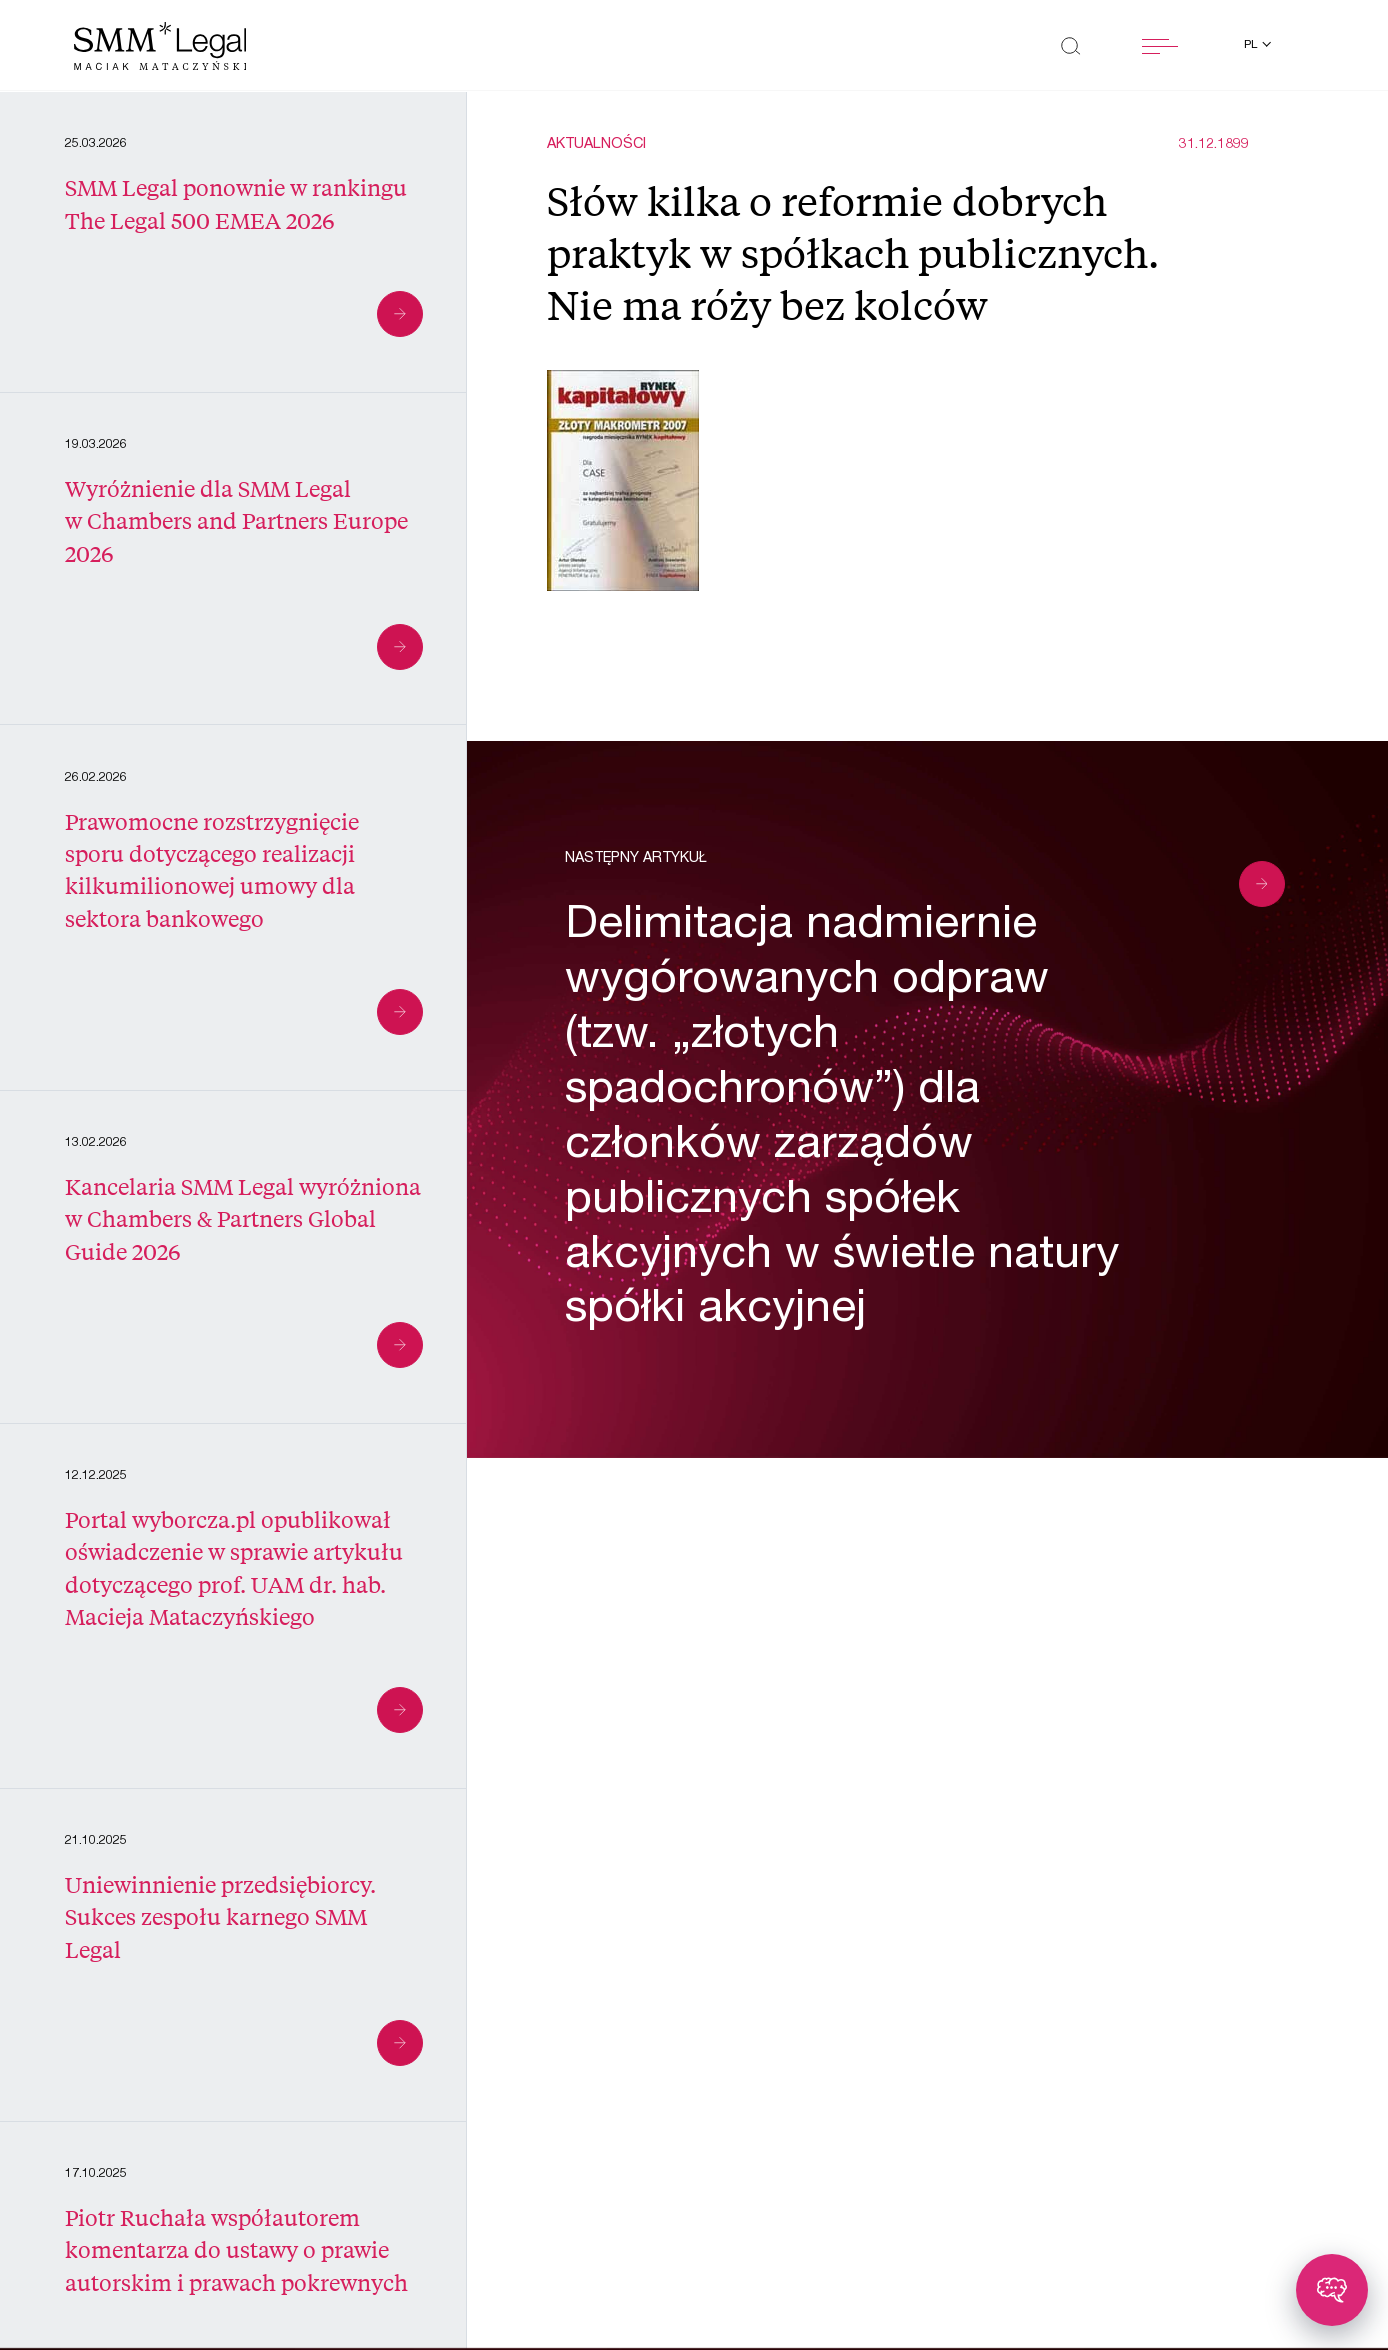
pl (1252, 45)
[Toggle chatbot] (1332, 2290)
